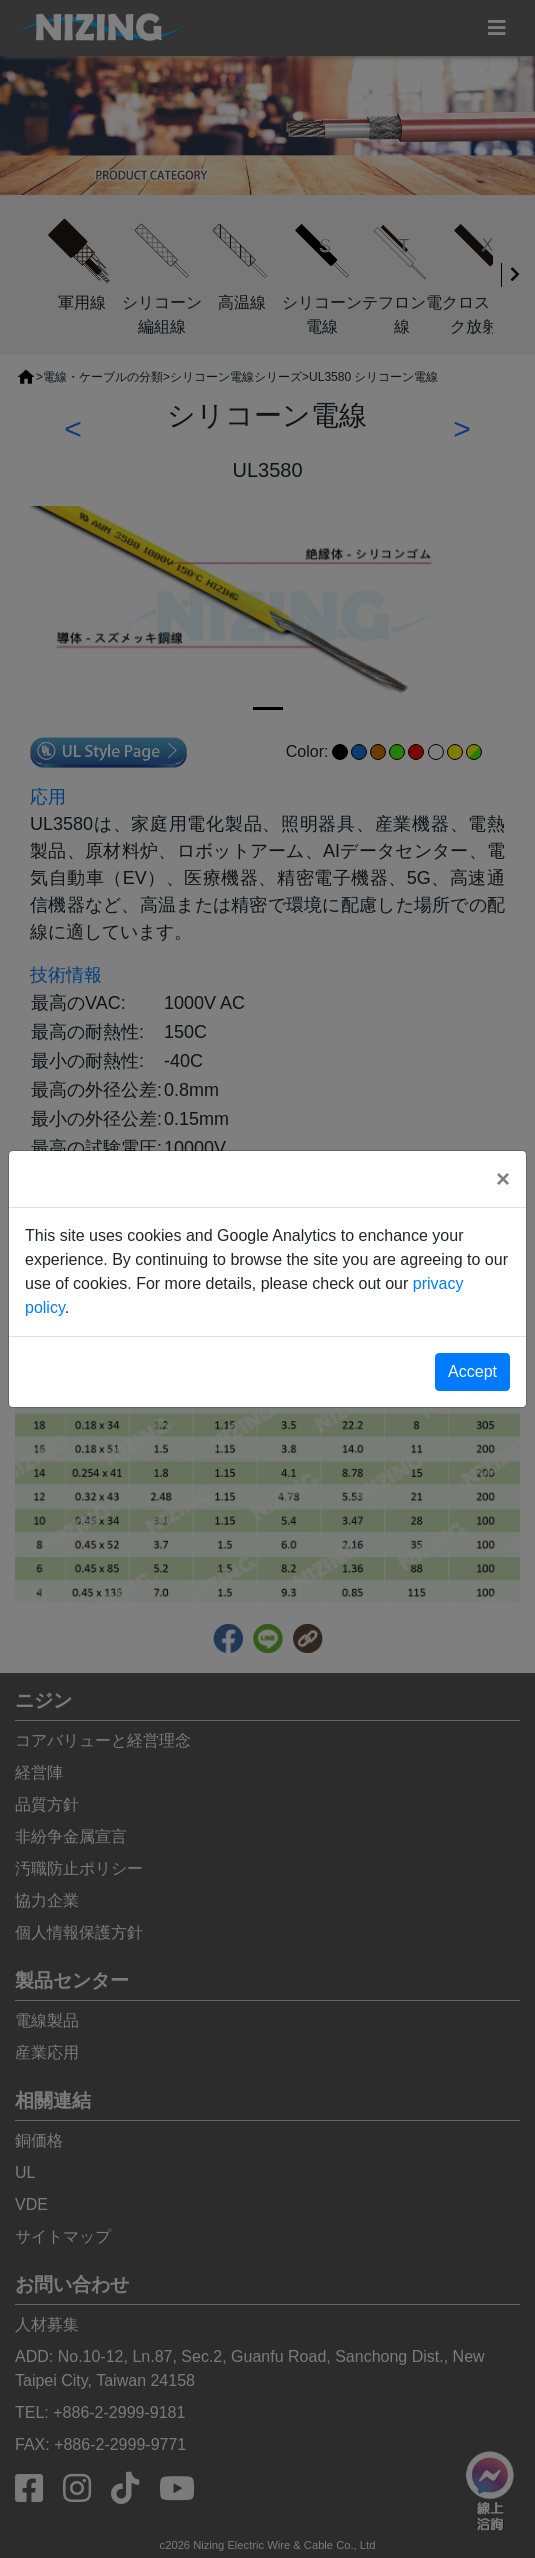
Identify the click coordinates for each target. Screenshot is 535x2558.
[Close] (503, 1179)
